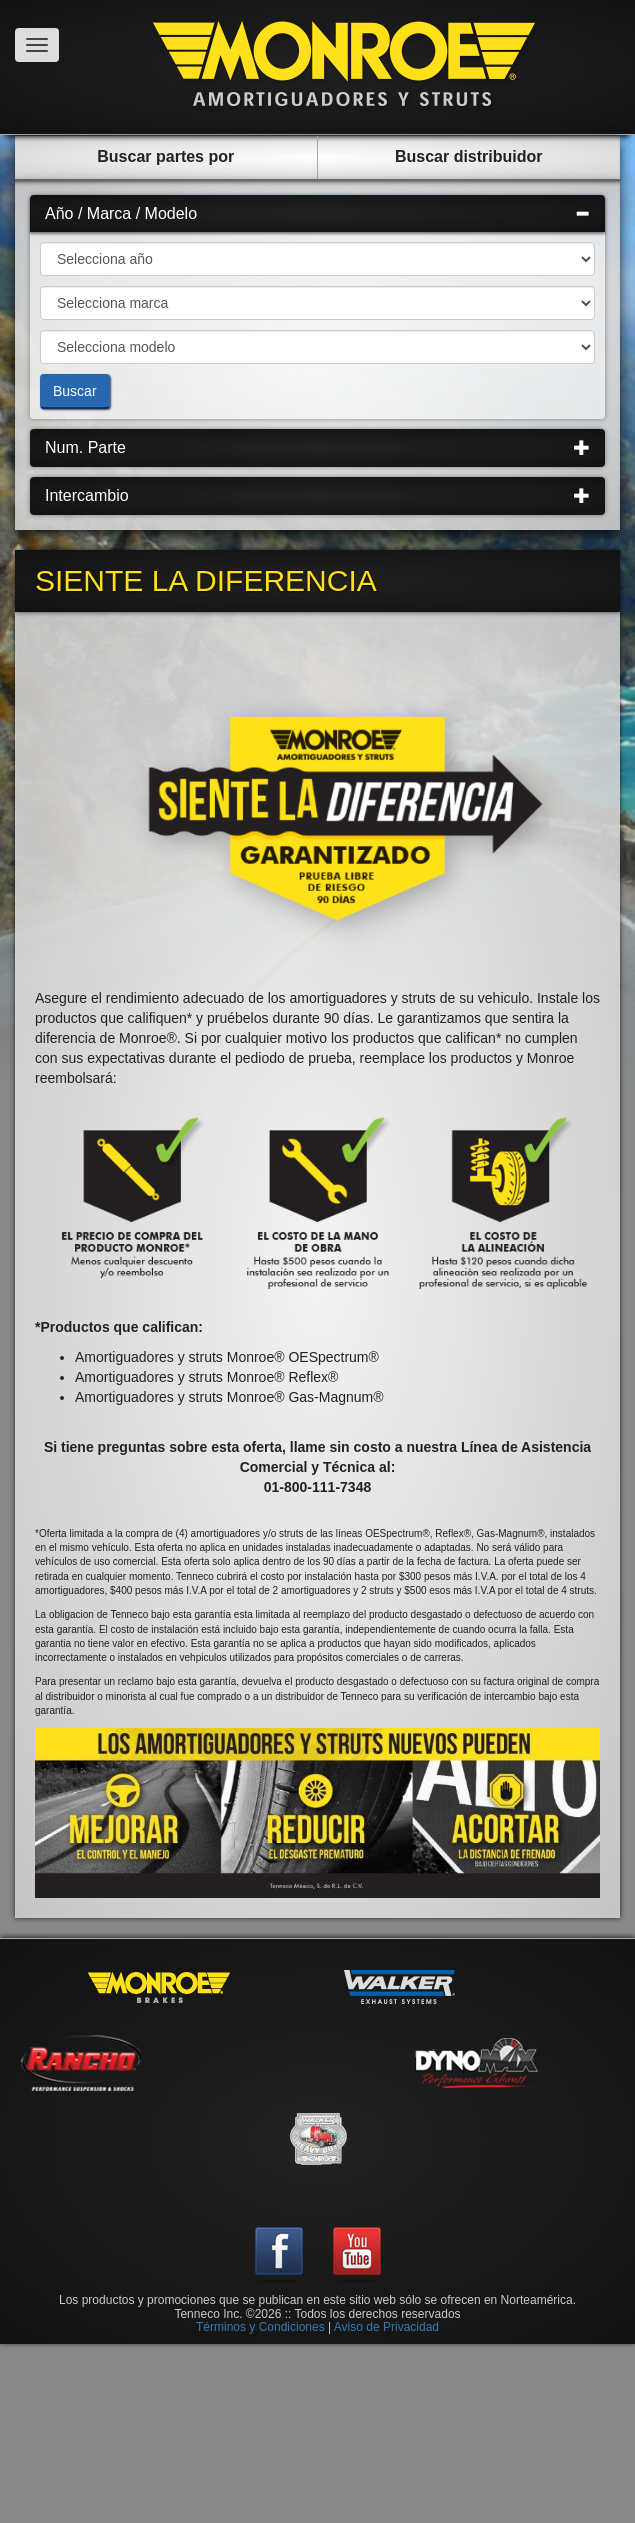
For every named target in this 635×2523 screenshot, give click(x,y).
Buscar (75, 391)
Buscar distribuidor (469, 156)
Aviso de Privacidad (386, 2327)
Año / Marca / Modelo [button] (317, 213)
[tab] (317, 214)
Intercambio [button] (317, 495)
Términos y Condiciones (260, 2327)
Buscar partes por (165, 156)
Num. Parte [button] (317, 447)
